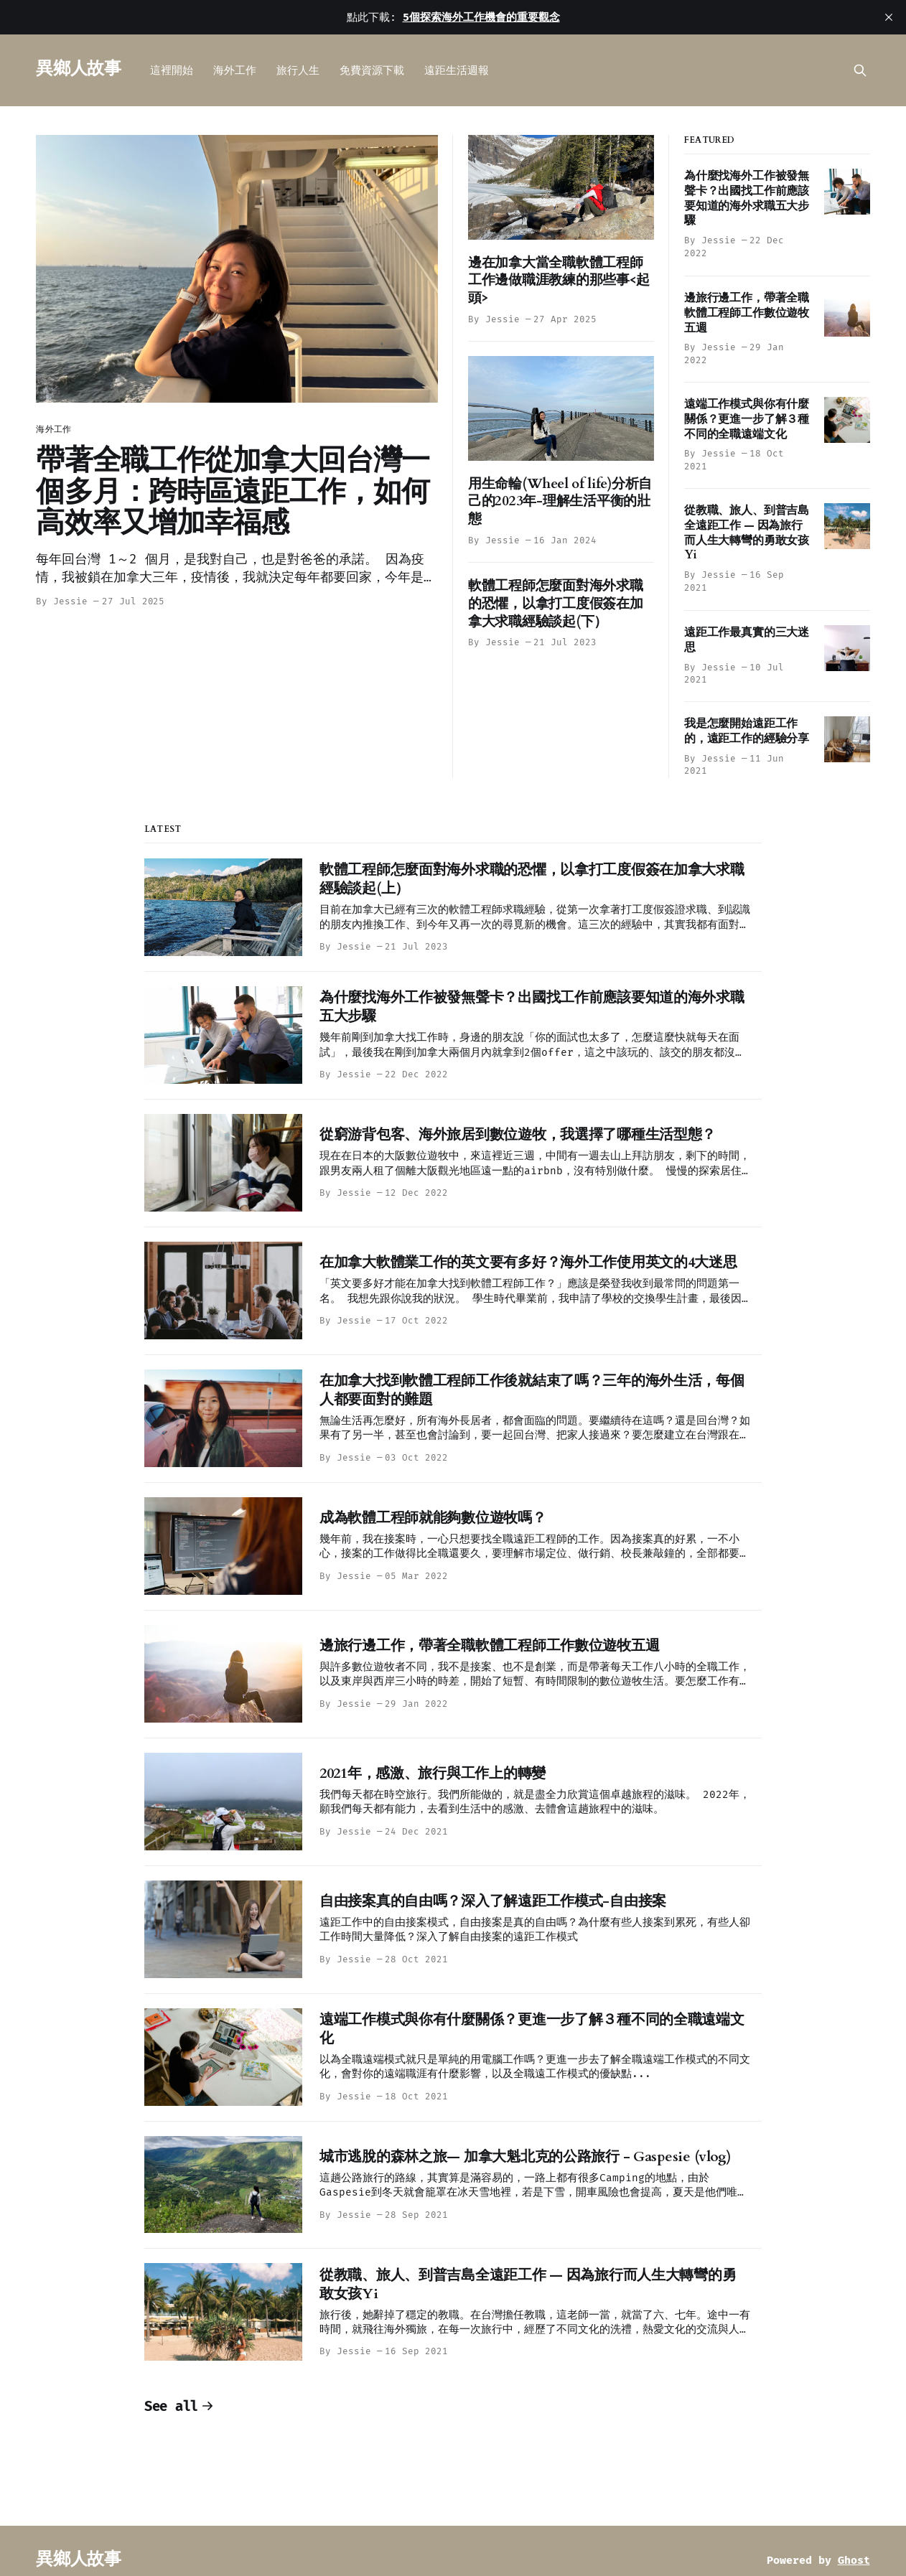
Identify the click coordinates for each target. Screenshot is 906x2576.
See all (179, 2406)
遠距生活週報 (456, 70)
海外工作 (234, 70)
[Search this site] (860, 70)
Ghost (854, 2560)
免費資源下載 (372, 70)
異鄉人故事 (78, 68)
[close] (888, 17)
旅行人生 (297, 70)
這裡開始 (171, 70)
